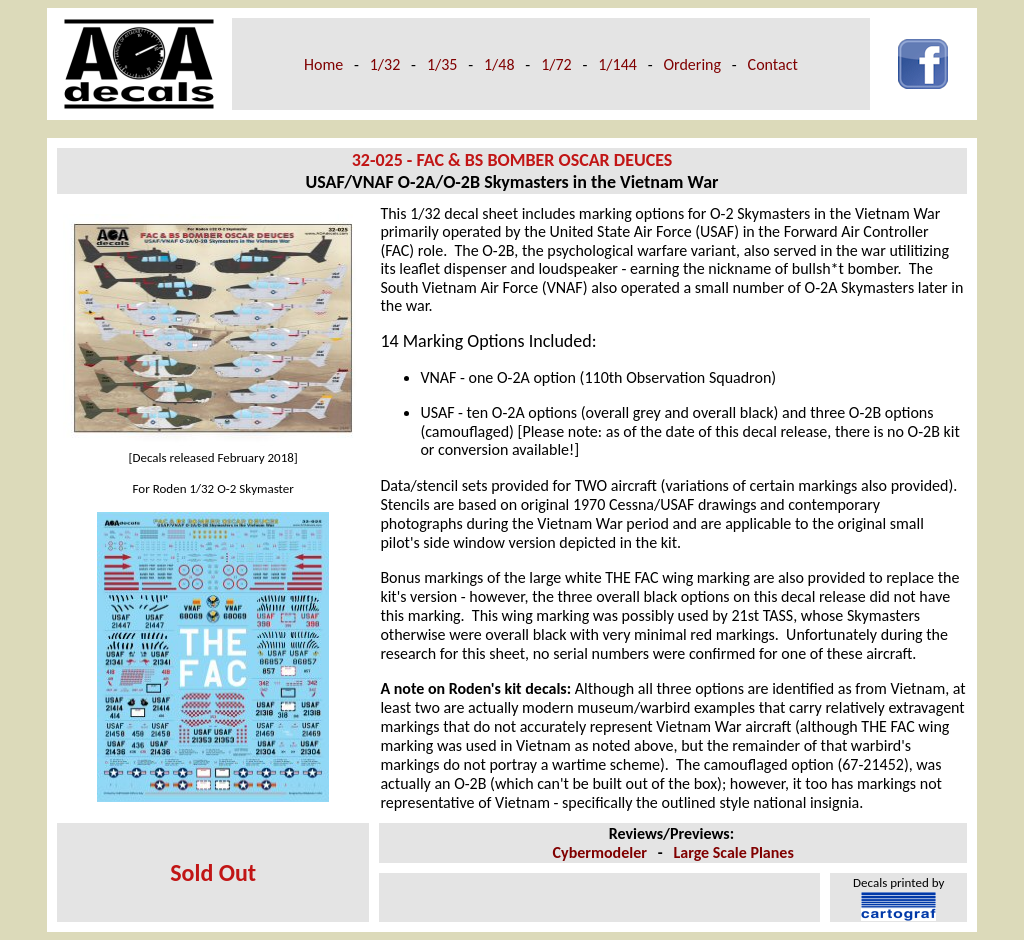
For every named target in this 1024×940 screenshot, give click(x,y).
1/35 (442, 64)
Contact (773, 64)
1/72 (556, 64)
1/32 (385, 64)
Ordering (692, 64)
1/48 (499, 64)
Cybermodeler (600, 852)
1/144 (617, 64)
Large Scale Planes (734, 852)
